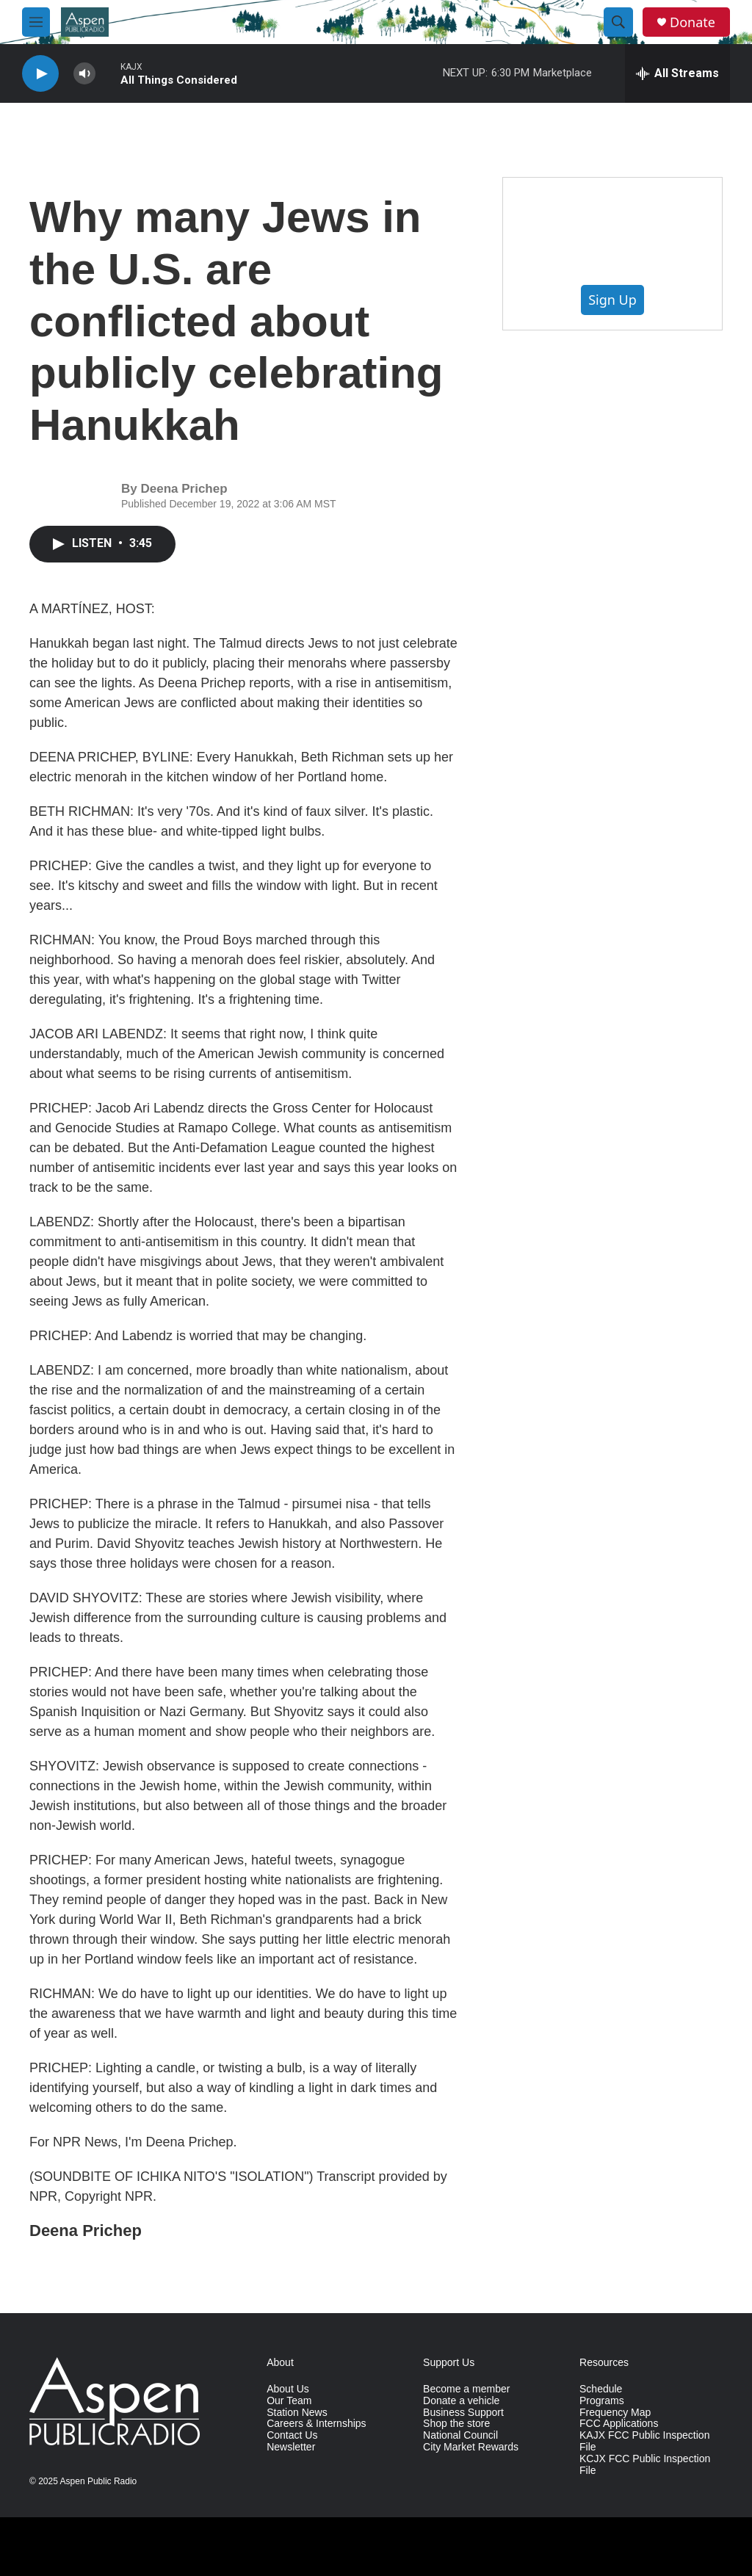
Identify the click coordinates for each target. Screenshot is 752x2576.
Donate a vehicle (461, 2400)
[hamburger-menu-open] (36, 22)
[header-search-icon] (618, 22)
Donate (692, 22)
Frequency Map (615, 2412)
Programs (601, 2400)
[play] (40, 73)
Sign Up (612, 299)
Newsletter (291, 2447)
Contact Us (292, 2435)
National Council (460, 2435)
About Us (288, 2389)
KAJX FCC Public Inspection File (644, 2441)
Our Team (289, 2400)
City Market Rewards (470, 2447)
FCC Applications (618, 2423)
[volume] (84, 73)
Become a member (466, 2389)
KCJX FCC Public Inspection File (644, 2464)
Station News (297, 2412)
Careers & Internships (316, 2423)
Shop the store (456, 2423)
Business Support (463, 2412)
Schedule (600, 2389)
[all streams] (677, 73)
